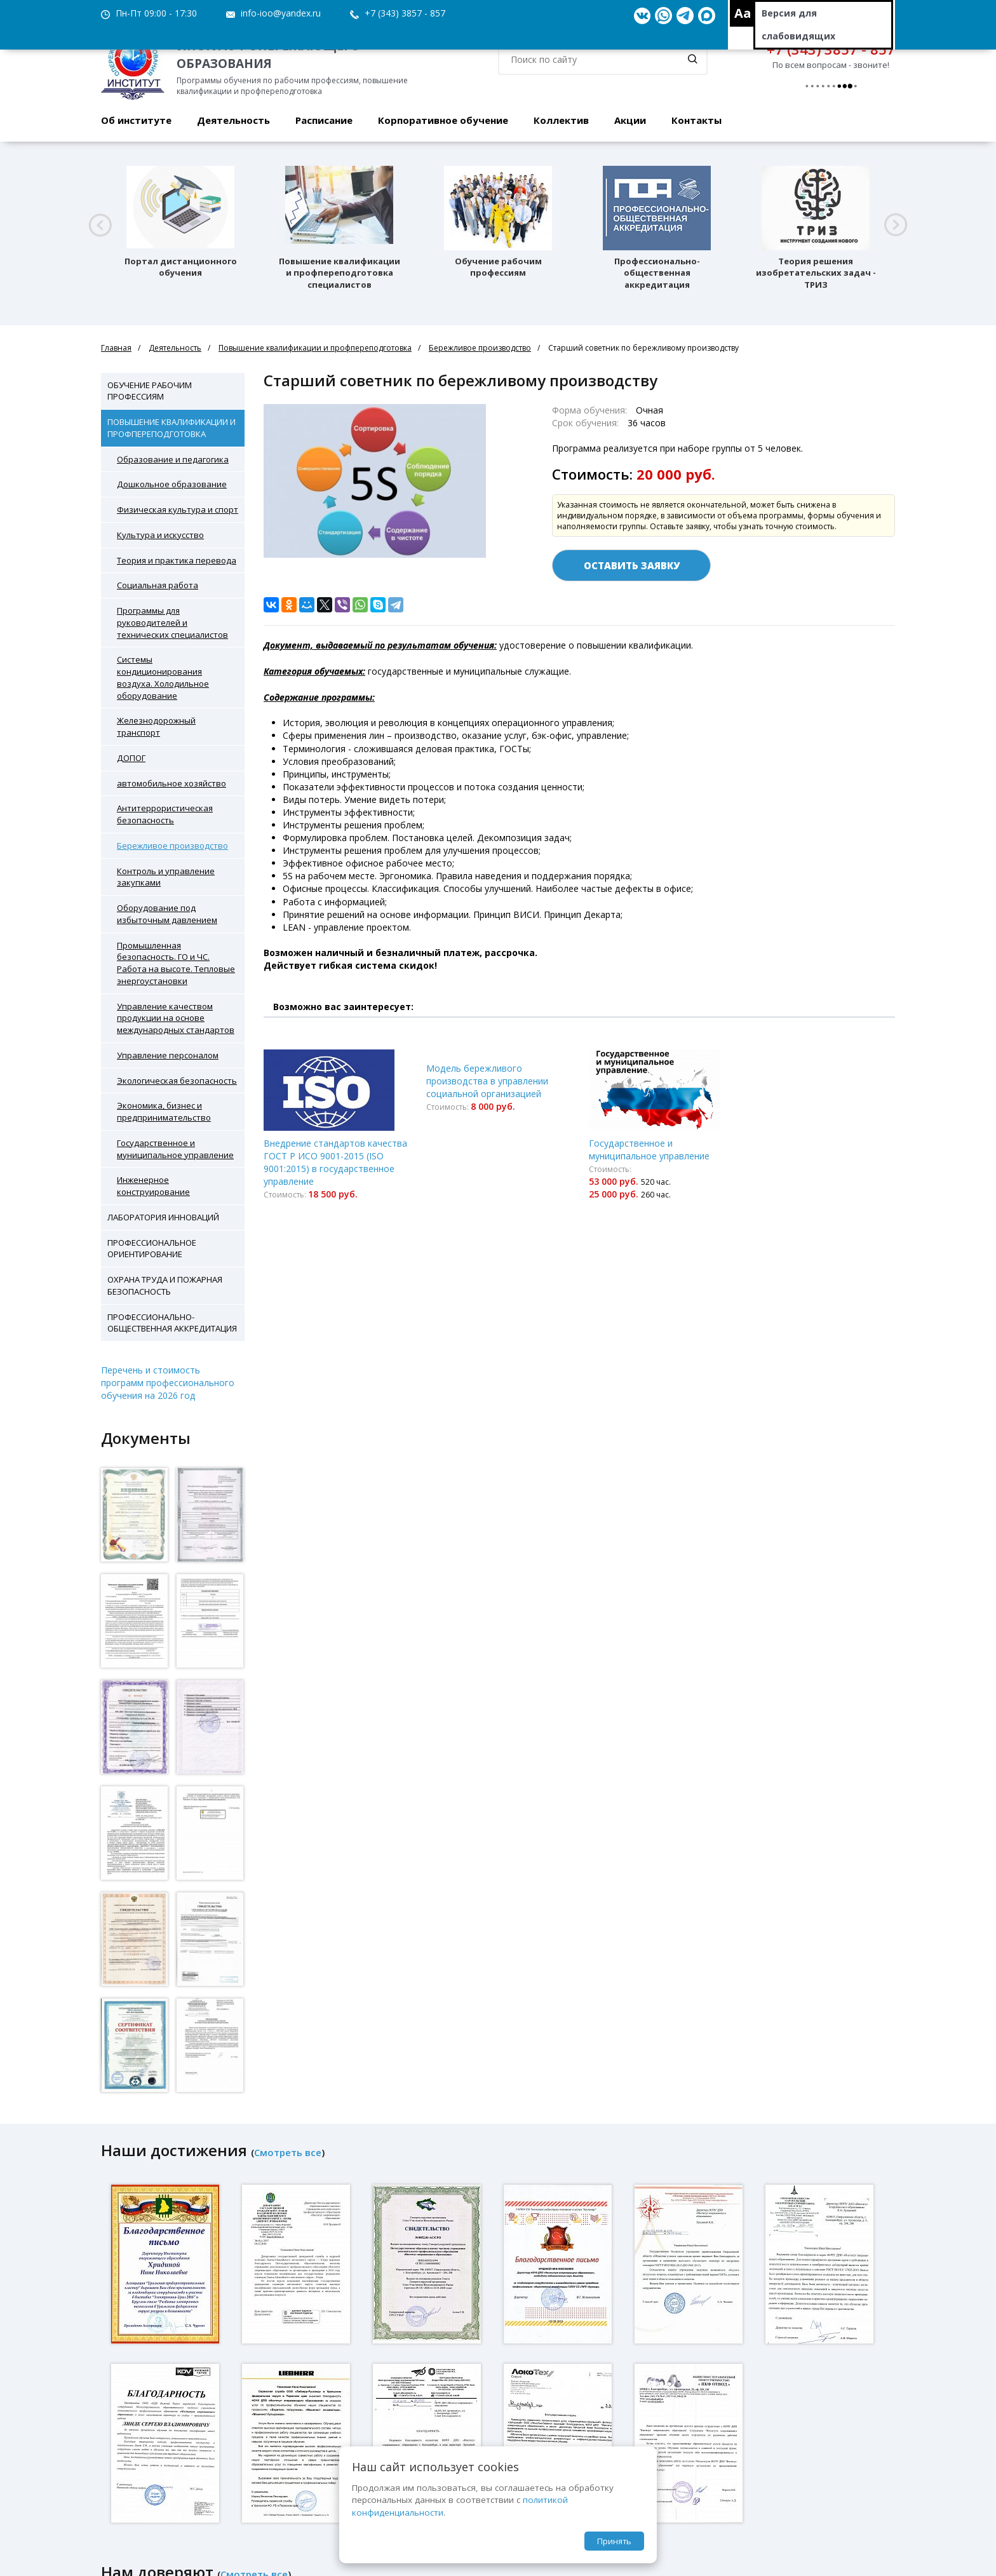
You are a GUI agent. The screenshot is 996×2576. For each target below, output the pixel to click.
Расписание (324, 120)
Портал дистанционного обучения (180, 267)
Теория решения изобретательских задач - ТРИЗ (816, 273)
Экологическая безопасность (177, 1080)
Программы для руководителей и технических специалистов (172, 622)
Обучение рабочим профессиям (498, 267)
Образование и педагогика (173, 459)
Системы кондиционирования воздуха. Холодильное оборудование (163, 677)
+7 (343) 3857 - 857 (405, 13)
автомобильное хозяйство (171, 783)
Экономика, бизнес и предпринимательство (164, 1111)
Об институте (136, 120)
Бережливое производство (480, 347)
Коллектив (561, 120)
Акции (630, 120)
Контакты (696, 120)
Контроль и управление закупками (166, 877)
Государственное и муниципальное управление (175, 1149)
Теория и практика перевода (176, 560)
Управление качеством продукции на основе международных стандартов (175, 1018)
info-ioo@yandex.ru (281, 13)
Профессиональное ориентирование (151, 1248)
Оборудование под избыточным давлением (167, 914)
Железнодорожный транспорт (156, 726)
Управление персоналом (168, 1055)
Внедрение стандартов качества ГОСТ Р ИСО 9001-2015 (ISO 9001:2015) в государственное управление (335, 1162)
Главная (116, 347)
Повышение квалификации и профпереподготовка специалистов (339, 273)
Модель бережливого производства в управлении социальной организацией (487, 1081)
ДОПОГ (131, 758)
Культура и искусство (160, 535)
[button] (100, 225)
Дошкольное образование (172, 484)
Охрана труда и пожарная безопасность (164, 1285)
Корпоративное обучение (443, 120)
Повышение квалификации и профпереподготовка (315, 347)
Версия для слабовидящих (798, 24)
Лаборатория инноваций (163, 1217)
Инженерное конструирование (153, 1185)
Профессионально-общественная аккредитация (657, 273)
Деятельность (233, 120)
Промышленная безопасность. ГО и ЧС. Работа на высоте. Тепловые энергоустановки (176, 963)
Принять (614, 2541)
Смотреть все (287, 2152)
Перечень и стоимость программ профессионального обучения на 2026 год (167, 1382)
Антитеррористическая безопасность (165, 814)
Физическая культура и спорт (177, 509)
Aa (742, 13)
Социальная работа (157, 585)
